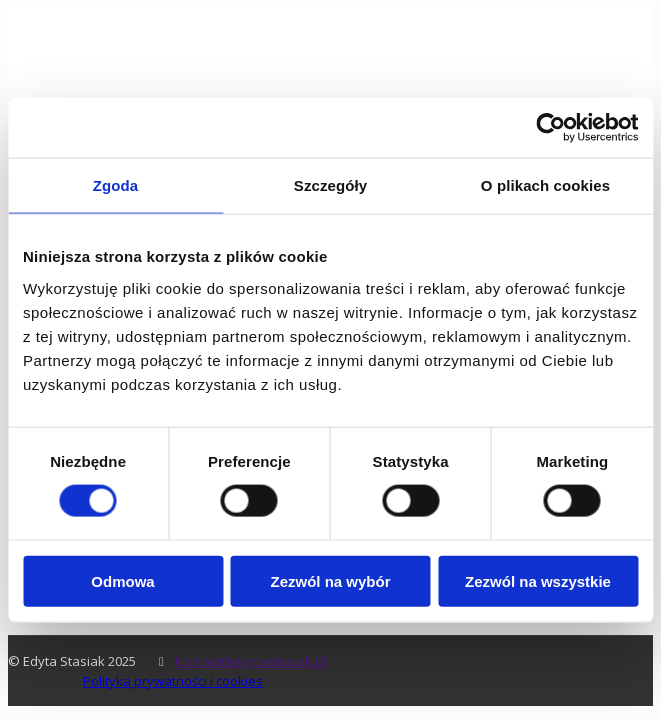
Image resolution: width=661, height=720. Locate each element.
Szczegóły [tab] (330, 185)
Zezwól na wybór (330, 580)
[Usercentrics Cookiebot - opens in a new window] (550, 128)
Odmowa (122, 580)
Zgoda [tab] (116, 185)
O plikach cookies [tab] (545, 185)
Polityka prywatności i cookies (173, 681)
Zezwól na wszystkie (538, 580)
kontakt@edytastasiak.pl (250, 661)
